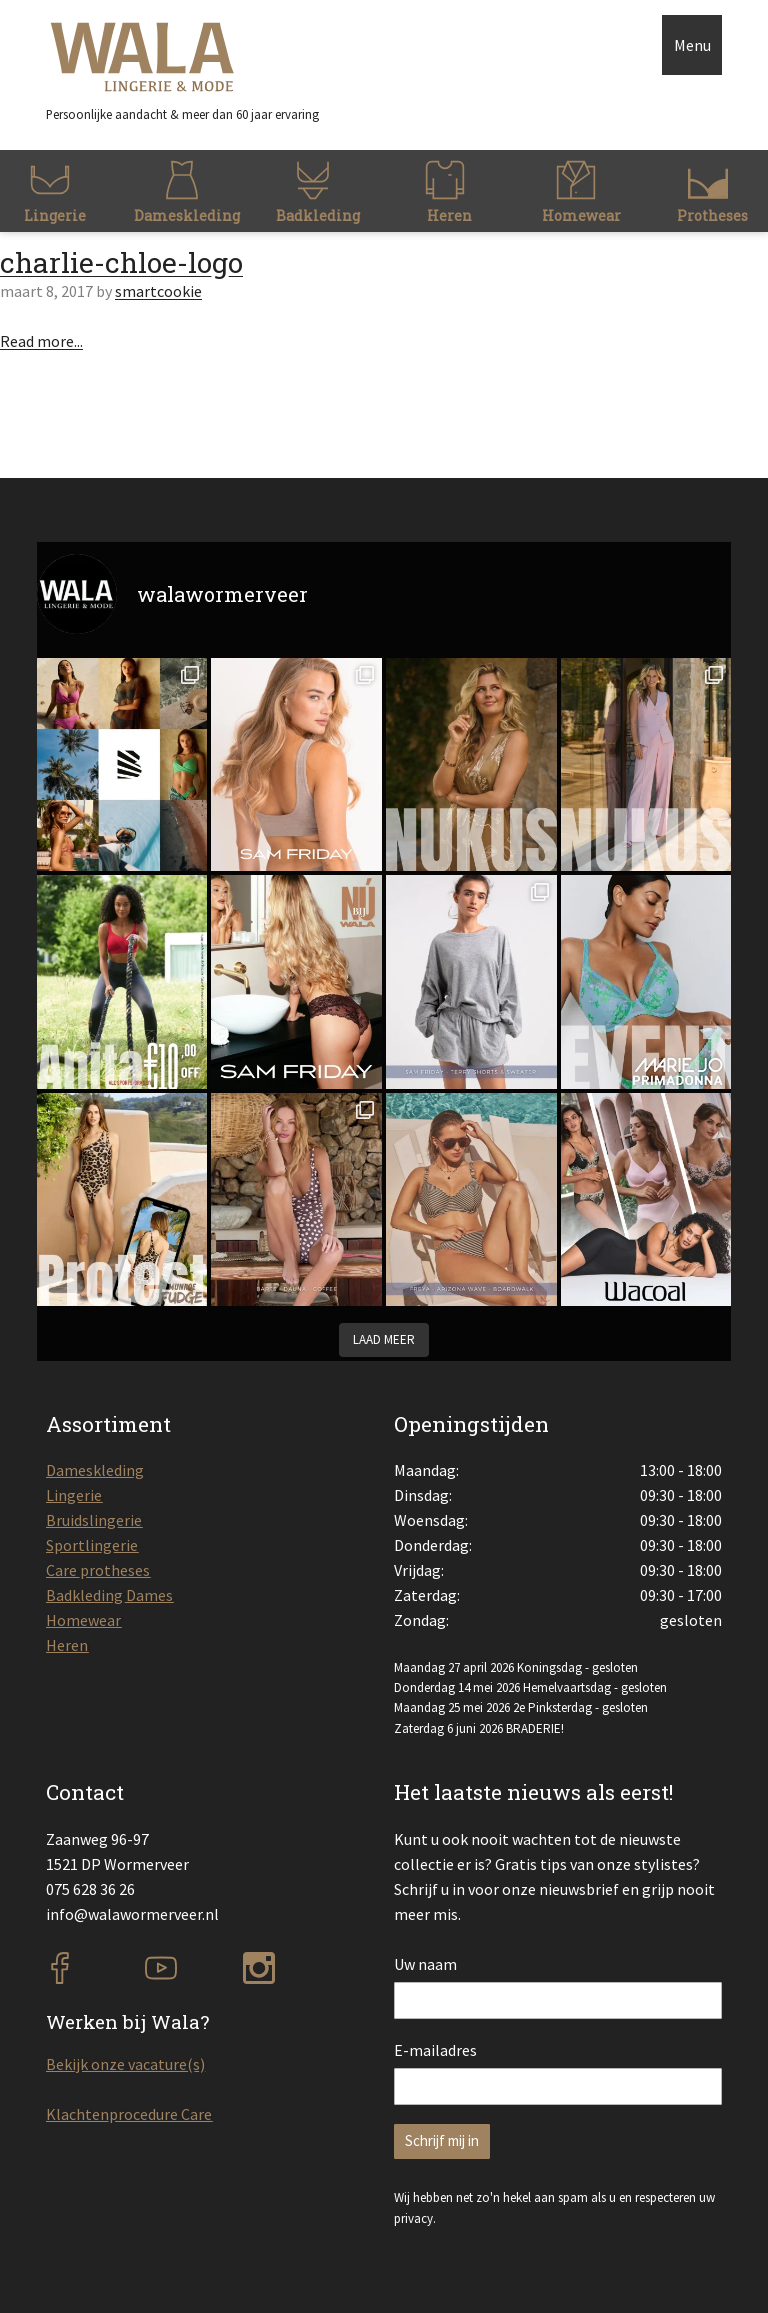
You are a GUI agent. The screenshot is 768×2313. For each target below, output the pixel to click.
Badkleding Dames (109, 1595)
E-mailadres (435, 2050)
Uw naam (425, 1964)
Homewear (83, 1620)
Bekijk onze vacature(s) (125, 2064)
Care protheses (98, 1570)
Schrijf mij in (442, 2140)
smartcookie (158, 291)
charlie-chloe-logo (121, 262)
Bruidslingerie (94, 1520)
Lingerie (74, 1495)
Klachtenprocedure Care (129, 2114)
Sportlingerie (92, 1545)
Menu (692, 45)
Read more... (41, 341)
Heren (67, 1645)
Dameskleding (95, 1470)
